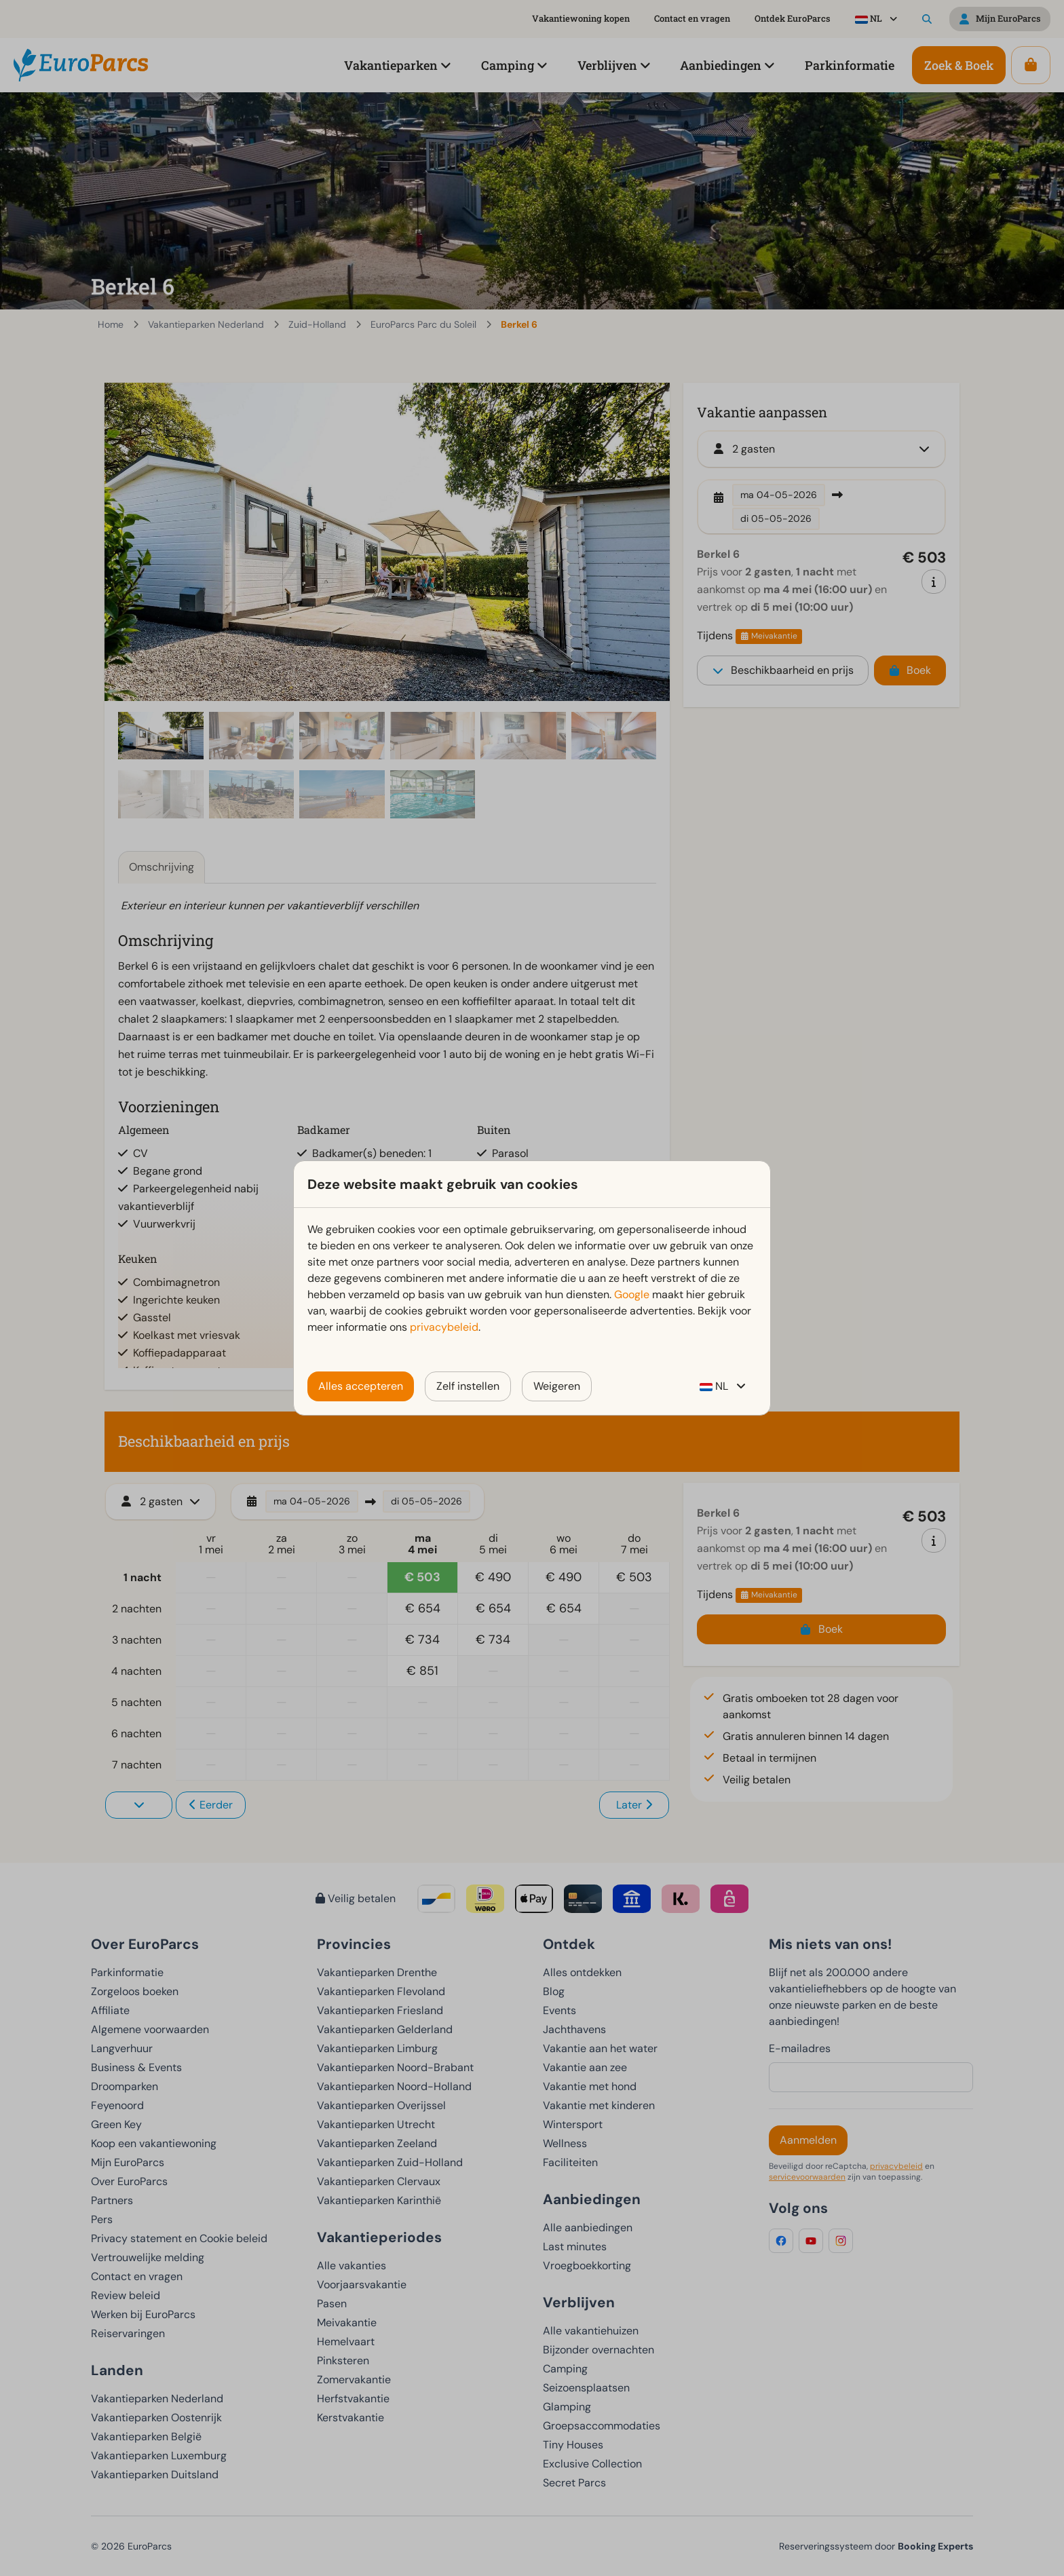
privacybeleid (444, 1327)
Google (631, 1294)
